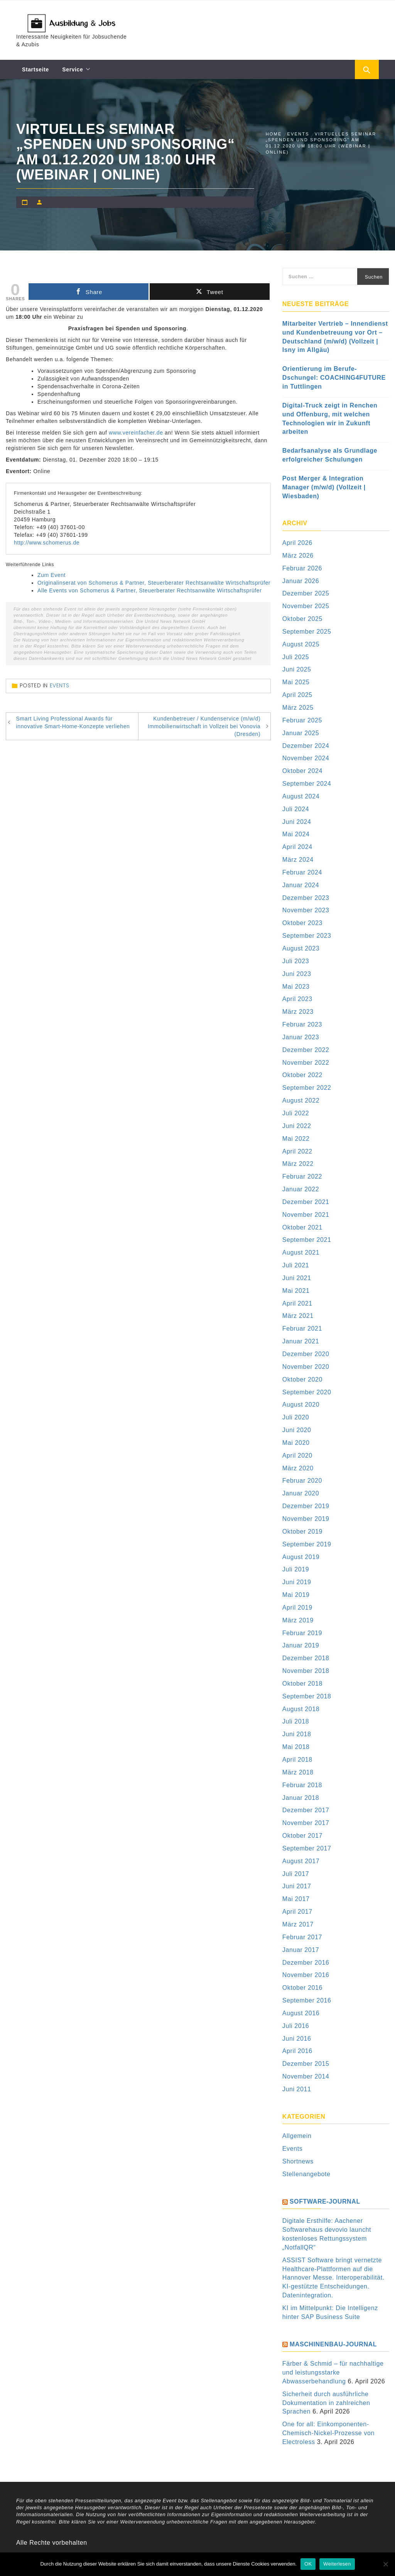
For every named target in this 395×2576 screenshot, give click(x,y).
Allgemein (297, 2136)
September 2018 (306, 1696)
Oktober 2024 (302, 771)
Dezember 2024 (305, 746)
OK (308, 2564)
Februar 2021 (302, 1328)
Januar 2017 (300, 1950)
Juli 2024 (295, 809)
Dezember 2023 (305, 898)
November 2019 (305, 1518)
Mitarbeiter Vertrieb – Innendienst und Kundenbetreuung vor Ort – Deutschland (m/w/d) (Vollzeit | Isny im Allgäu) (335, 337)
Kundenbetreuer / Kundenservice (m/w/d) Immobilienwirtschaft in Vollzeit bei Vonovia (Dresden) (204, 726)
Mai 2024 (296, 834)
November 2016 (305, 1975)
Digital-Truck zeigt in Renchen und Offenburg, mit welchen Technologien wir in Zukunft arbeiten (329, 418)
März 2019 (298, 1620)
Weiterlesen (337, 2564)
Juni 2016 (296, 2038)
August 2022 (300, 1100)
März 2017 (298, 1924)
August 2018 (300, 1709)
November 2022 (305, 1062)
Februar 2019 (302, 1633)
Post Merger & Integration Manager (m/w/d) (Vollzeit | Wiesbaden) (324, 487)
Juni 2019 (296, 1582)
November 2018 (305, 1671)
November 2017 (305, 1823)
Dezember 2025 (305, 593)
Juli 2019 (295, 1569)
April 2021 (297, 1303)
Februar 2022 (302, 1176)
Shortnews (298, 2161)
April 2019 (297, 1607)
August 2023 (300, 948)
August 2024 (300, 796)
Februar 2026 (302, 568)
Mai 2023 (296, 986)
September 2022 (306, 1087)
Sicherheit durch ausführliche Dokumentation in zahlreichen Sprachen (326, 2403)
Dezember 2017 (305, 1810)
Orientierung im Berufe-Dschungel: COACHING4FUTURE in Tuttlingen (334, 377)
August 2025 (300, 644)
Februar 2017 (302, 1937)
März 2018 (298, 1772)
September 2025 (306, 631)
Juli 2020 (295, 1417)
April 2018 (297, 1759)
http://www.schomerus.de (46, 543)
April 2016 (297, 2051)
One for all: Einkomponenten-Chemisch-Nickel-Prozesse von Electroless (328, 2433)
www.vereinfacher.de (136, 433)
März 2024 (298, 859)
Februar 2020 (302, 1480)
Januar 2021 (300, 1341)
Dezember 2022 (305, 1050)
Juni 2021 (296, 1278)
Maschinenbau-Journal (333, 2344)
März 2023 (298, 1011)
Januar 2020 (300, 1493)
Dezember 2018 (305, 1658)
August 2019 (300, 1557)
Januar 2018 (300, 1798)
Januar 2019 (300, 1645)
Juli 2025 (295, 657)
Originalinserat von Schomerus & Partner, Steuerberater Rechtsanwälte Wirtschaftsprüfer (153, 583)
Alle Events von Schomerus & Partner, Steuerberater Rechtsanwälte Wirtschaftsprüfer (149, 590)
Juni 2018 (296, 1734)
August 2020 (300, 1404)
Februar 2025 (302, 720)
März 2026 (298, 555)
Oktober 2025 (302, 619)
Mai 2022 (296, 1138)
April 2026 (297, 543)
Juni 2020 (296, 1430)
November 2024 (305, 758)
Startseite (35, 69)
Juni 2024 (296, 822)
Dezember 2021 (305, 1202)
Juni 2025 (296, 669)
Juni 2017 (296, 1886)
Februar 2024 (302, 872)
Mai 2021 (296, 1290)
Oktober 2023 (302, 923)
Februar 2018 (302, 1785)
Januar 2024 (300, 885)
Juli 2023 (295, 961)
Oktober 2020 (302, 1379)
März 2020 (298, 1468)
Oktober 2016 (302, 1987)
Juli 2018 (295, 1721)
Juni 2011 (296, 2089)
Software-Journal (325, 2201)
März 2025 (298, 707)
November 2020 (305, 1366)
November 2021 (305, 1214)
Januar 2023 (300, 1037)
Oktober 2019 (302, 1531)
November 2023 (305, 910)
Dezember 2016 (305, 1962)
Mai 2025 (296, 682)
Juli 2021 (295, 1265)
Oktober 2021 (302, 1227)
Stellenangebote (306, 2174)
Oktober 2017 (302, 1835)
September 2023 (306, 935)
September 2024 (306, 783)
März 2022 (298, 1163)
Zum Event (51, 575)
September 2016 (306, 2000)
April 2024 (297, 847)
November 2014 (305, 2076)
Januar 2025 (300, 733)
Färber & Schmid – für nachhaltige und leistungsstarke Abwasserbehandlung (333, 2372)
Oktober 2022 (302, 1075)
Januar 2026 (300, 581)
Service (72, 69)
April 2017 (297, 1911)
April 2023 (297, 999)
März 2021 (298, 1316)
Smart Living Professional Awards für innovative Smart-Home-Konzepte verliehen (73, 722)
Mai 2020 (296, 1442)
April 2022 (297, 1151)
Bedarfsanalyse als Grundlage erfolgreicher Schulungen (329, 455)
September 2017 (306, 1848)
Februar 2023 (302, 1024)
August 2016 (300, 2013)
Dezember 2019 (305, 1506)
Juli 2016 (295, 2026)
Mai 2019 (296, 1595)
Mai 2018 (296, 1747)
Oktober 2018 (302, 1683)
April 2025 (297, 695)
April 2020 (297, 1455)
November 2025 (305, 606)
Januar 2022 (300, 1189)
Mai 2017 (296, 1899)
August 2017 (300, 1861)
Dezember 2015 (305, 2063)
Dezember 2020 (305, 1354)
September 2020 (306, 1392)
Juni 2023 (296, 974)
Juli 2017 (295, 1874)
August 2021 (300, 1252)
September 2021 (306, 1239)
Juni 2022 (296, 1126)
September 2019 (306, 1544)
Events (59, 685)
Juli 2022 (295, 1113)
